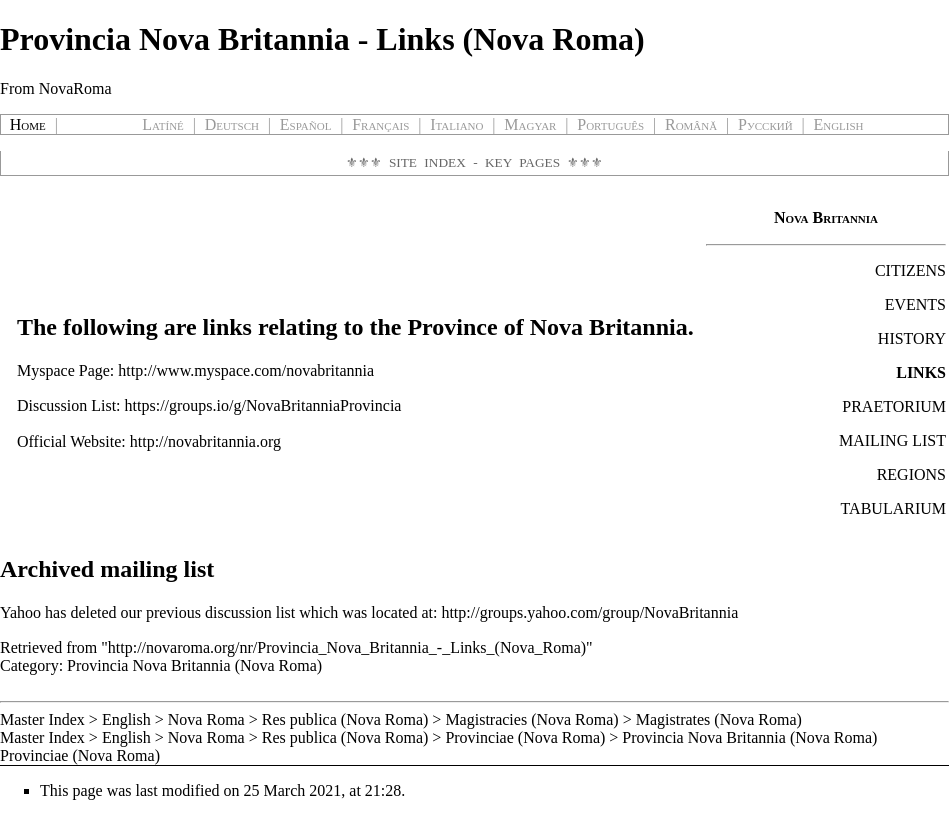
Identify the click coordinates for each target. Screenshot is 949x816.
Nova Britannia (826, 217)
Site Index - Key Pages (474, 162)
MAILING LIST (892, 440)
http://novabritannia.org (205, 441)
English (126, 719)
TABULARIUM (893, 508)
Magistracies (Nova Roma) (531, 719)
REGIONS (911, 474)
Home (28, 124)
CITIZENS (910, 270)
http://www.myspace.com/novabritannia (246, 370)
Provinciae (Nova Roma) (525, 737)
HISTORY (912, 338)
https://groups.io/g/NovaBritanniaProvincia (263, 405)
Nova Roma (206, 719)
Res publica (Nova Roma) (345, 719)
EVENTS (915, 304)
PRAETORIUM (894, 406)
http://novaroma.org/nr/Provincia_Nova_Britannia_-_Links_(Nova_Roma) (347, 647)
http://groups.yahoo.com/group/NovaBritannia (589, 612)
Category (29, 665)
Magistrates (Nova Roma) (719, 719)
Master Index (42, 719)
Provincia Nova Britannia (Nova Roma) (194, 665)
